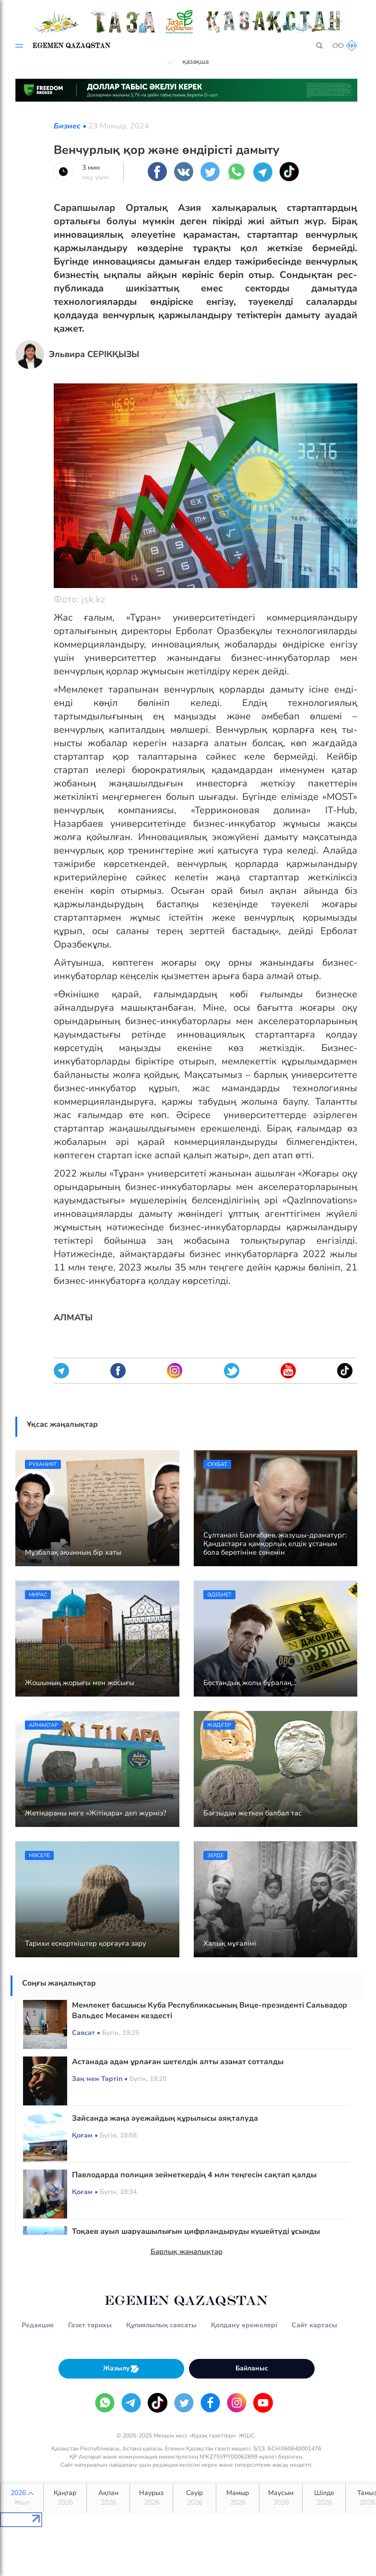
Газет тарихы (90, 2325)
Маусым (280, 2497)
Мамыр (237, 2497)
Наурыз (151, 2497)
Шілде (324, 2497)
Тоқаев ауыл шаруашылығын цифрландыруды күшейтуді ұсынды (196, 2231)
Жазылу (121, 2369)
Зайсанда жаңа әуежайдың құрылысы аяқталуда (165, 2118)
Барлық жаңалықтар (187, 2251)
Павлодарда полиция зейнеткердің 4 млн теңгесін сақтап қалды (194, 2175)
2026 (21, 2497)
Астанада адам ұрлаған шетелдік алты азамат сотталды (177, 2061)
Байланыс (251, 2368)
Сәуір (194, 2497)
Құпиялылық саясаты (161, 2325)
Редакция (38, 2325)
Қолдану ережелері (244, 2325)
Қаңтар (65, 2497)
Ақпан (108, 2497)
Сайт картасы (314, 2325)
